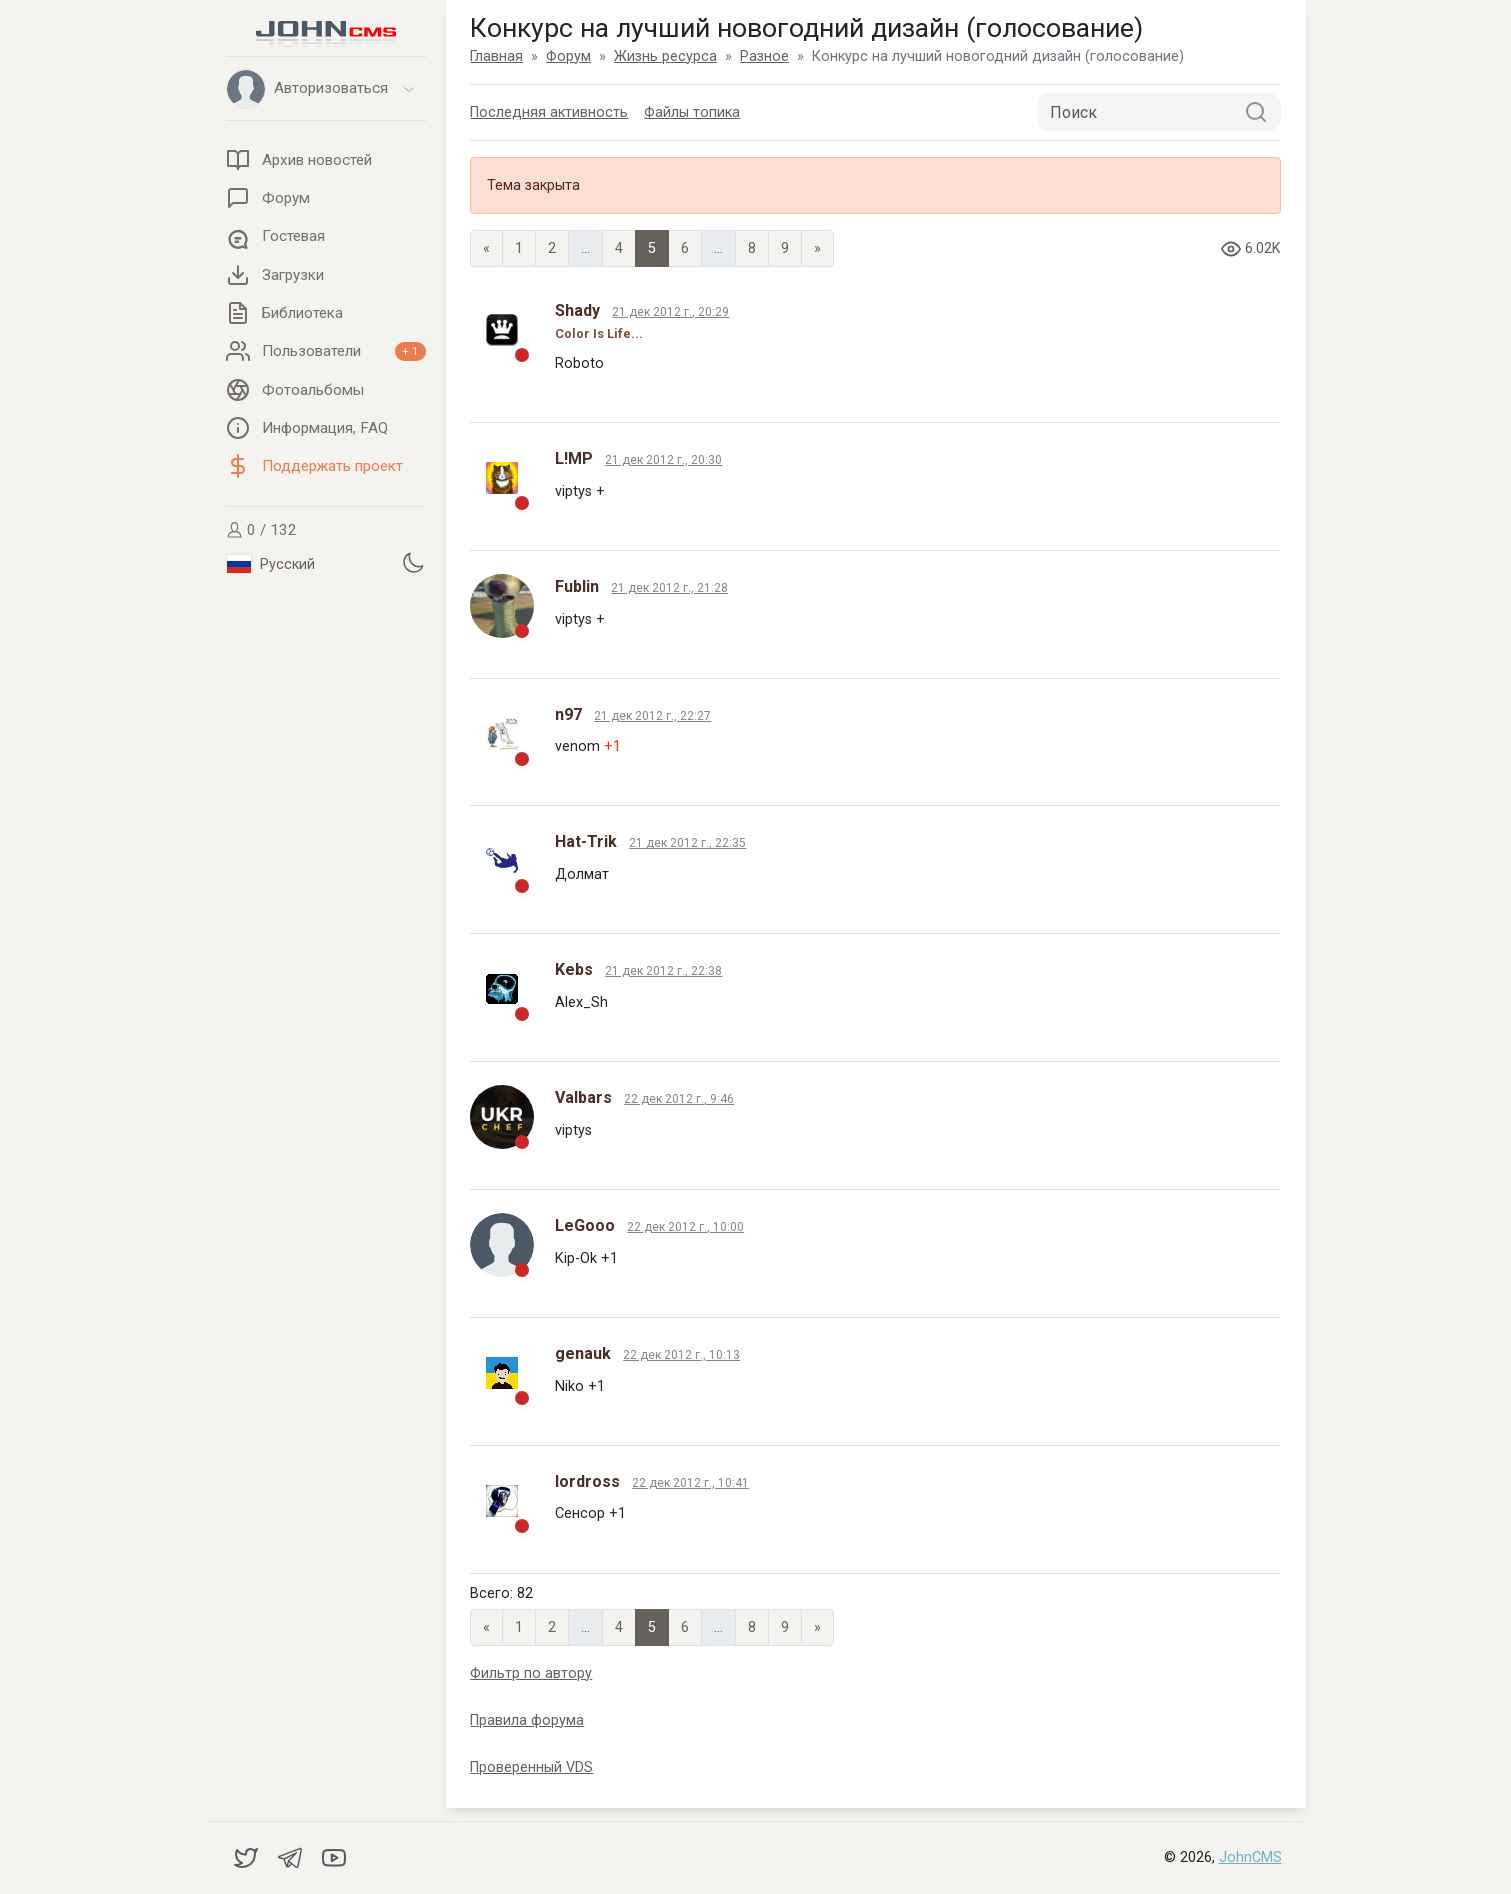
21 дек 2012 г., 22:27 (652, 716)
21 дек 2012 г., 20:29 (670, 312)
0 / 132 (261, 530)
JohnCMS (1250, 1857)
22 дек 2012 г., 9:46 (679, 1099)
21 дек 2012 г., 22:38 (663, 971)
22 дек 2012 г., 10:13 (681, 1355)
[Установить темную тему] (413, 562)
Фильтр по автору (531, 1673)
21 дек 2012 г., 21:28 (669, 588)
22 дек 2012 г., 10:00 (685, 1227)
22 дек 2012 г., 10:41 (690, 1483)
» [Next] (817, 248)
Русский (271, 564)
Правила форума (527, 1720)
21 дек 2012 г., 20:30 (663, 460)
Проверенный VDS (531, 1767)
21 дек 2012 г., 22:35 (687, 843)
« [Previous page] (486, 248)
